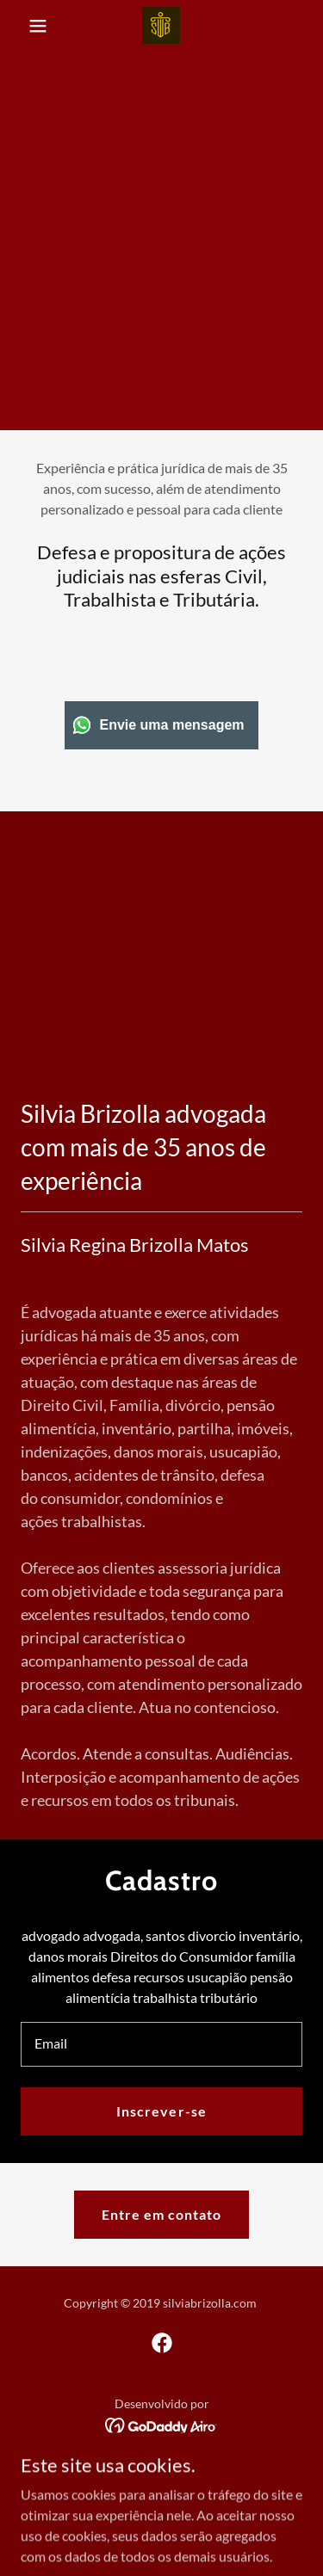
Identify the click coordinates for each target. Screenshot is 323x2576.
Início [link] (161, 2467)
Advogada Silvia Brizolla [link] (161, 2490)
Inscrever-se (161, 2111)
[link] (161, 25)
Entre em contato (161, 2214)
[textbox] (161, 2044)
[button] (42, 26)
